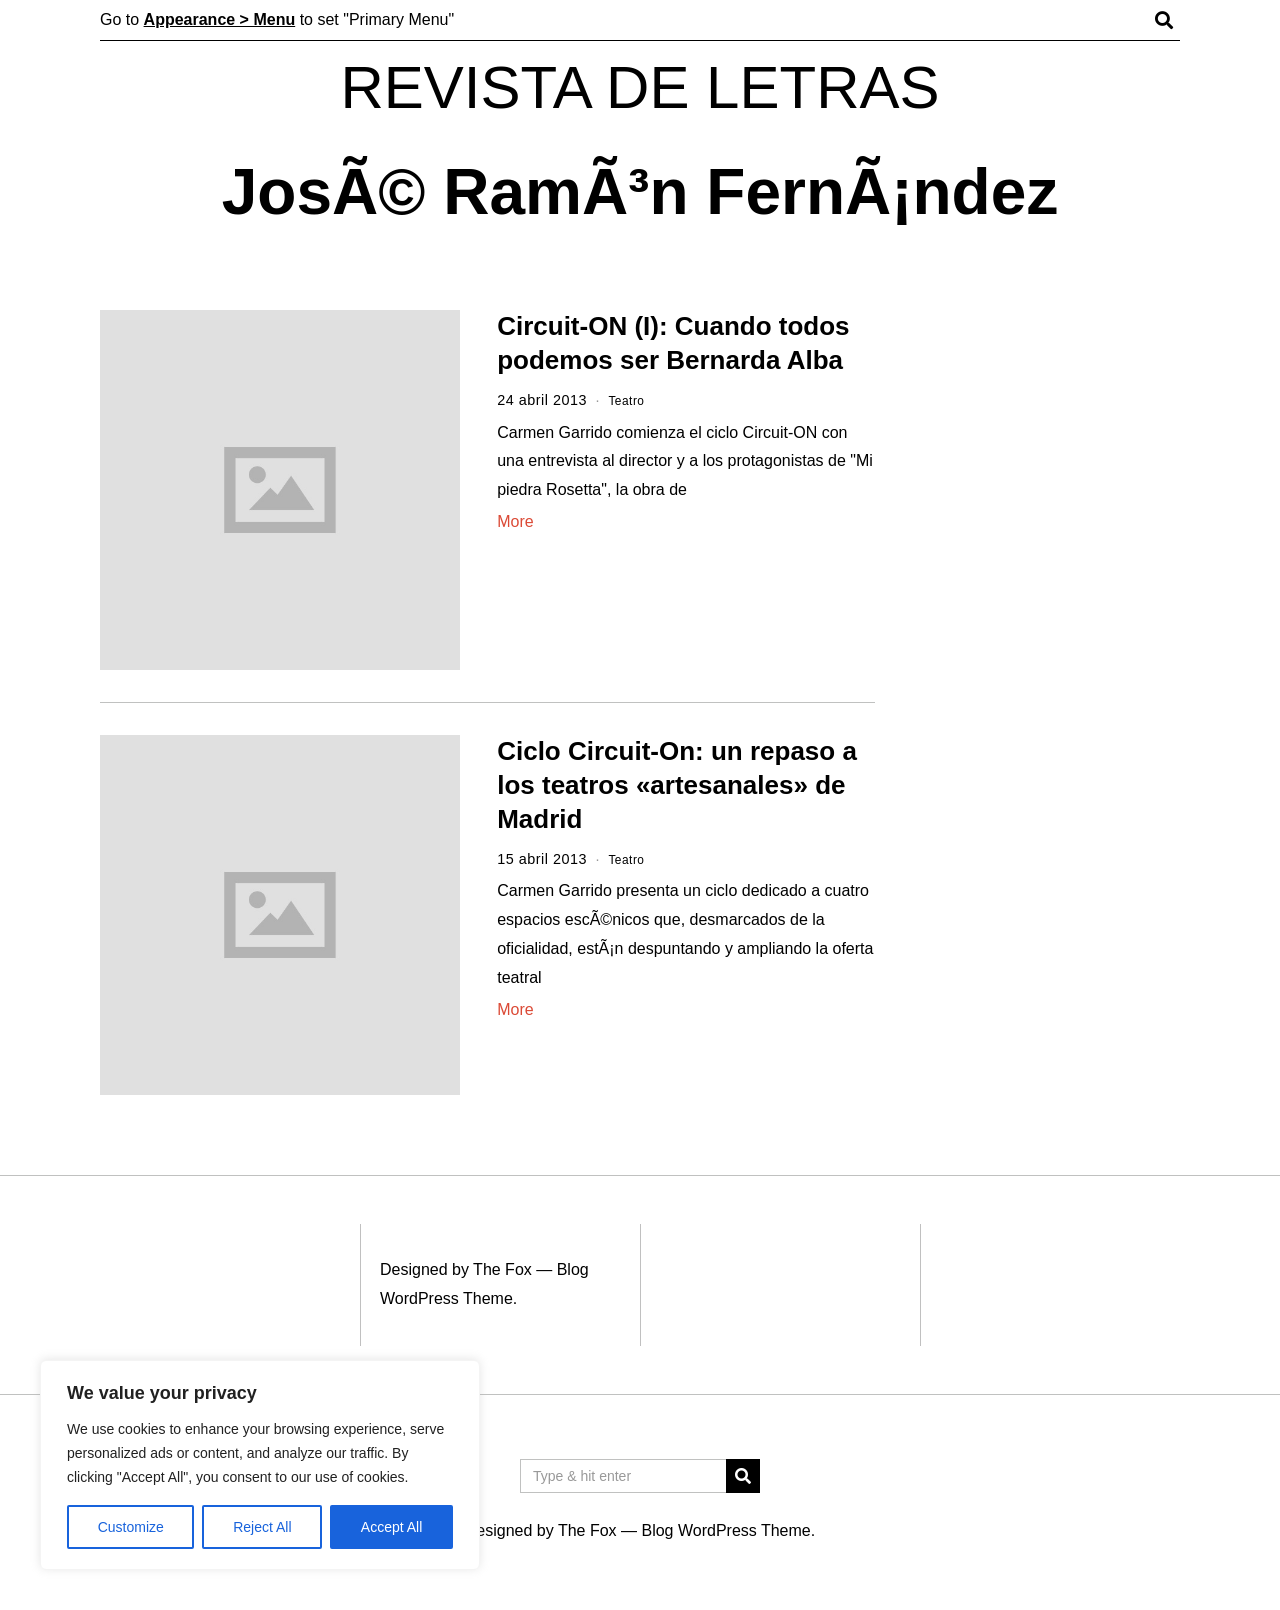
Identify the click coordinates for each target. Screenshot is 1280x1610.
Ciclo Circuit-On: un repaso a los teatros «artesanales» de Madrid (677, 785)
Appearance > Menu (220, 19)
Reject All (262, 1527)
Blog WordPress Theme (725, 1530)
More (515, 521)
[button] (743, 1476)
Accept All (391, 1527)
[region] (260, 1465)
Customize (131, 1527)
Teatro (629, 400)
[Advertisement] (1047, 618)
